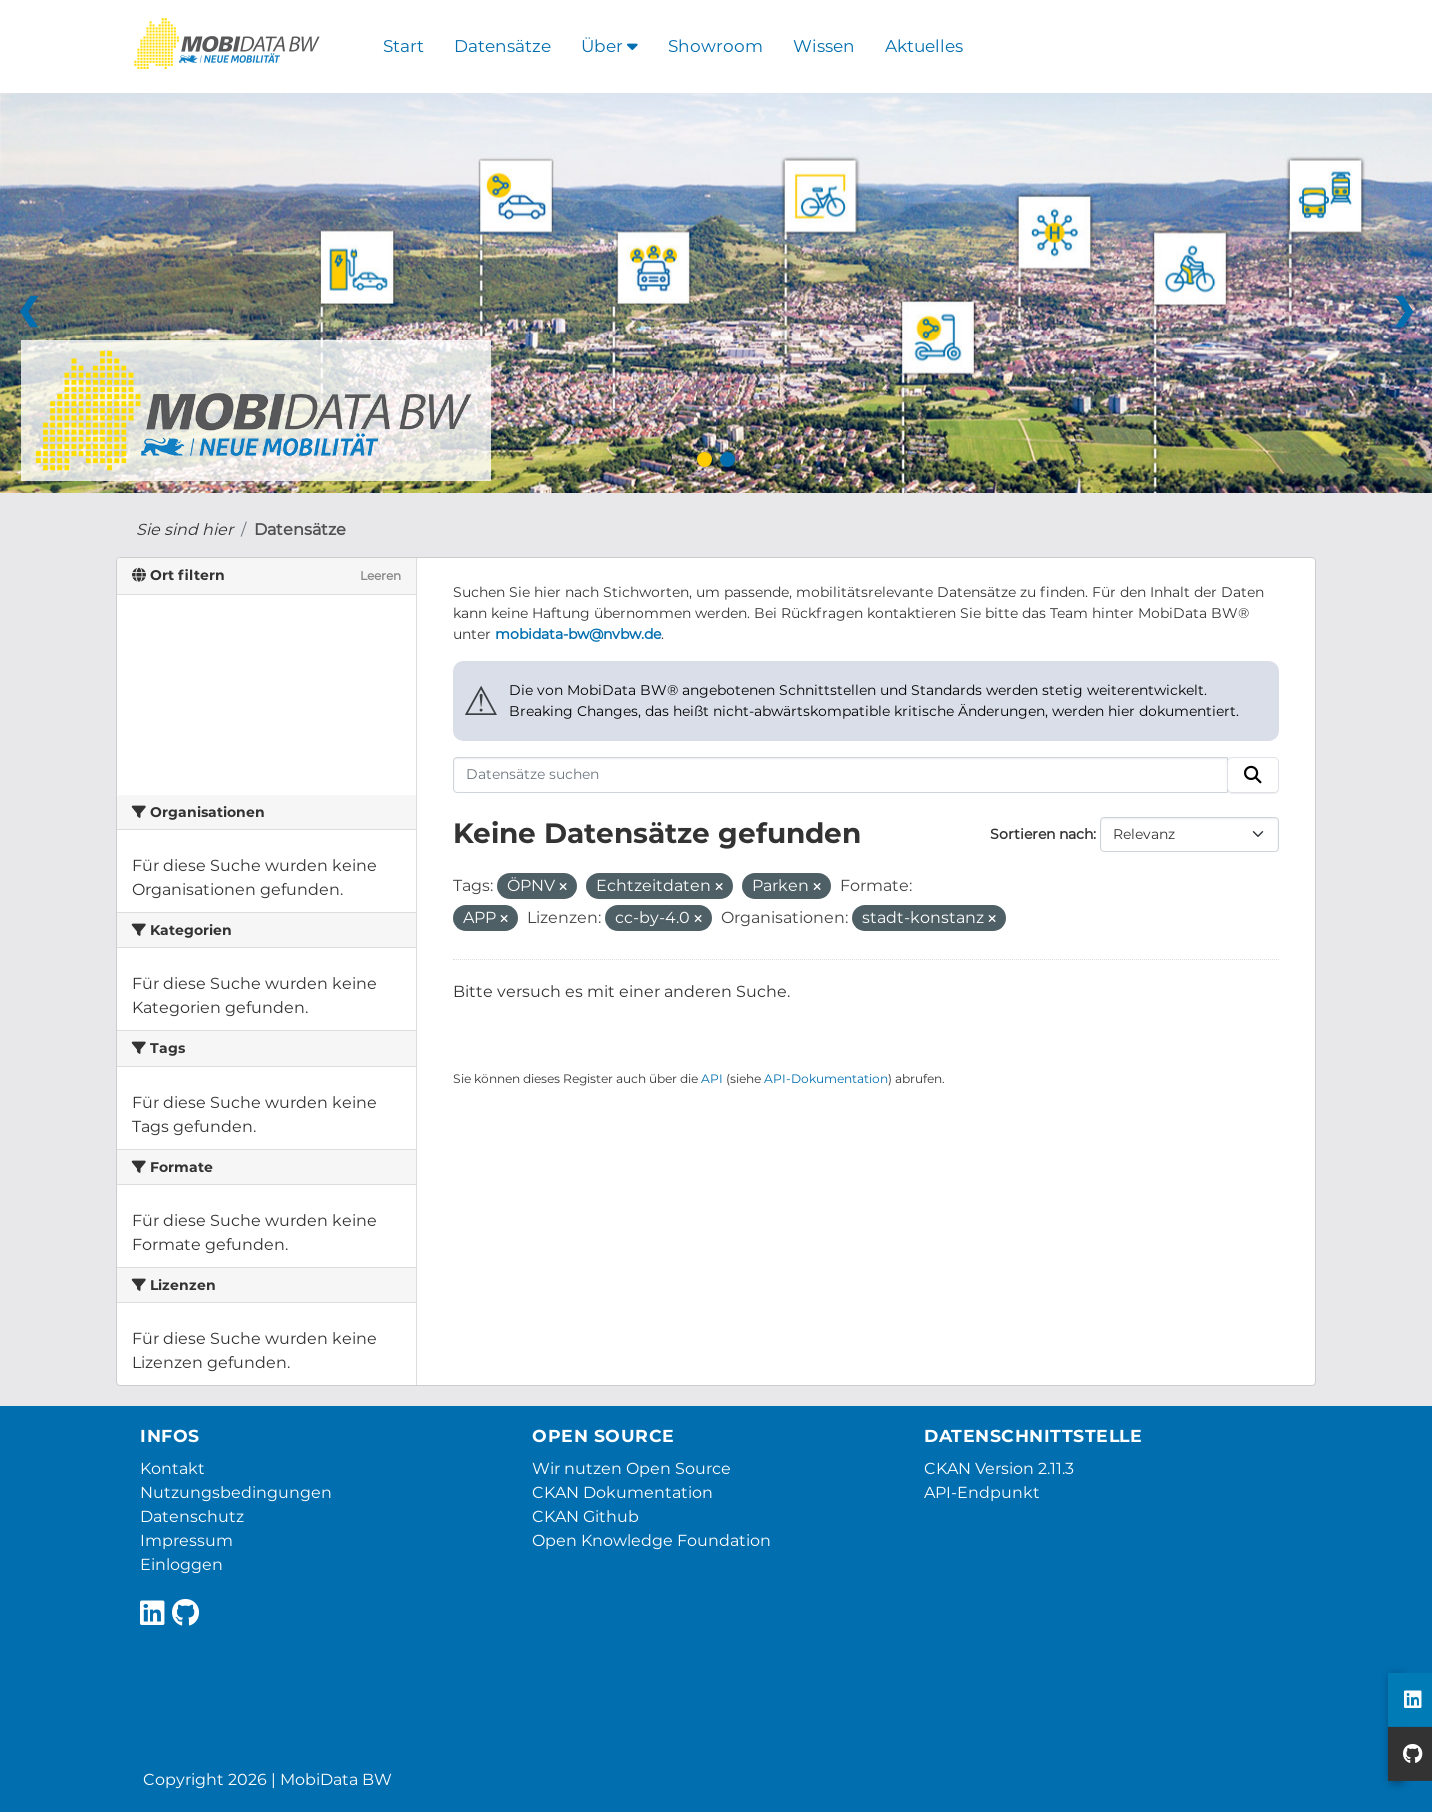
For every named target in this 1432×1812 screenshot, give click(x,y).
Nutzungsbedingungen (236, 1492)
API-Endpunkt (982, 1492)
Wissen (824, 46)
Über (609, 46)
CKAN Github (585, 1516)
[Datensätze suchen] (841, 775)
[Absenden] (1253, 775)
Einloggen (181, 1564)
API (712, 1078)
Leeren (380, 575)
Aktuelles (924, 46)
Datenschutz (192, 1516)
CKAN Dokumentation (622, 1492)
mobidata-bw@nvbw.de (578, 634)
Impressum (186, 1540)
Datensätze (502, 46)
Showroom (715, 46)
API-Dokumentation (826, 1078)
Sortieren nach (1041, 834)
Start (403, 46)
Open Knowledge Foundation (651, 1540)
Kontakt (172, 1468)
